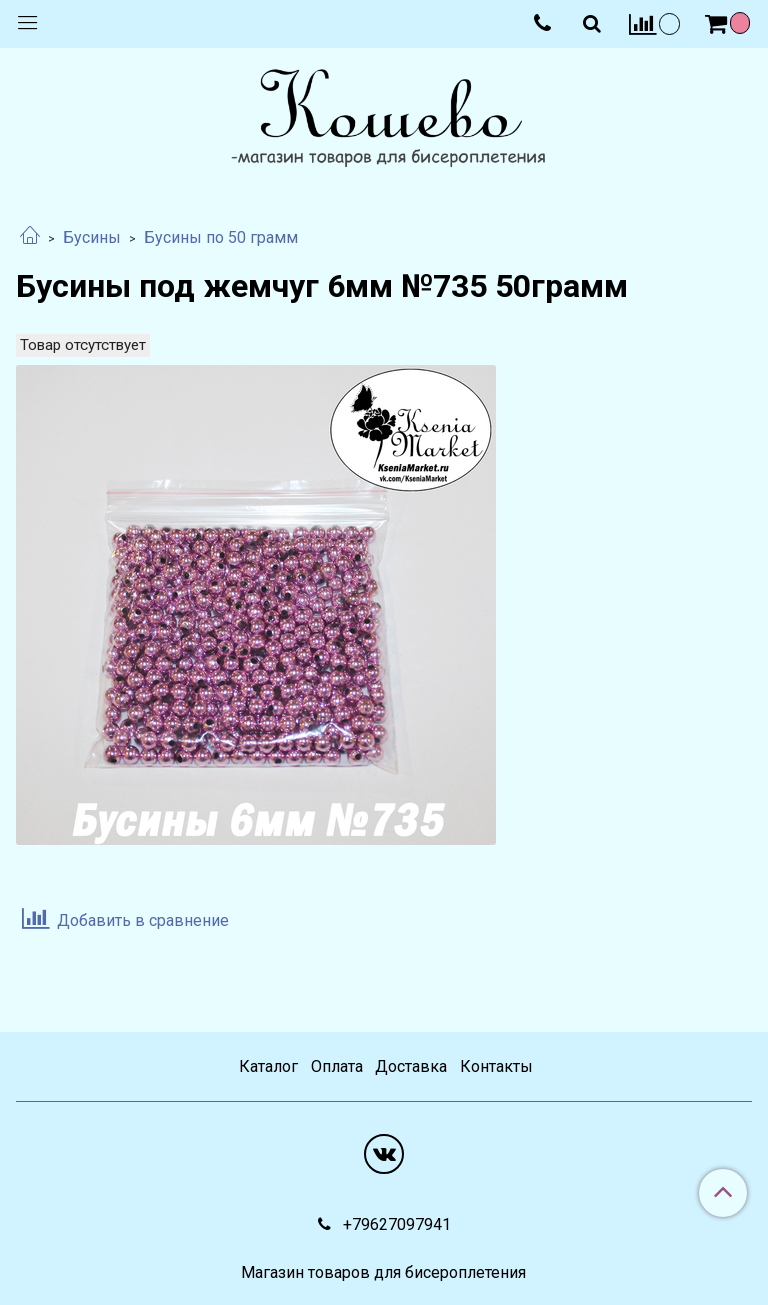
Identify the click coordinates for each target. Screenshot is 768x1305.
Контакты (496, 1066)
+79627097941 (395, 1224)
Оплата (337, 1066)
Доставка (411, 1066)
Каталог (268, 1066)
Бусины (92, 237)
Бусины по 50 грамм (221, 237)
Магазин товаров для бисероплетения (383, 1273)
